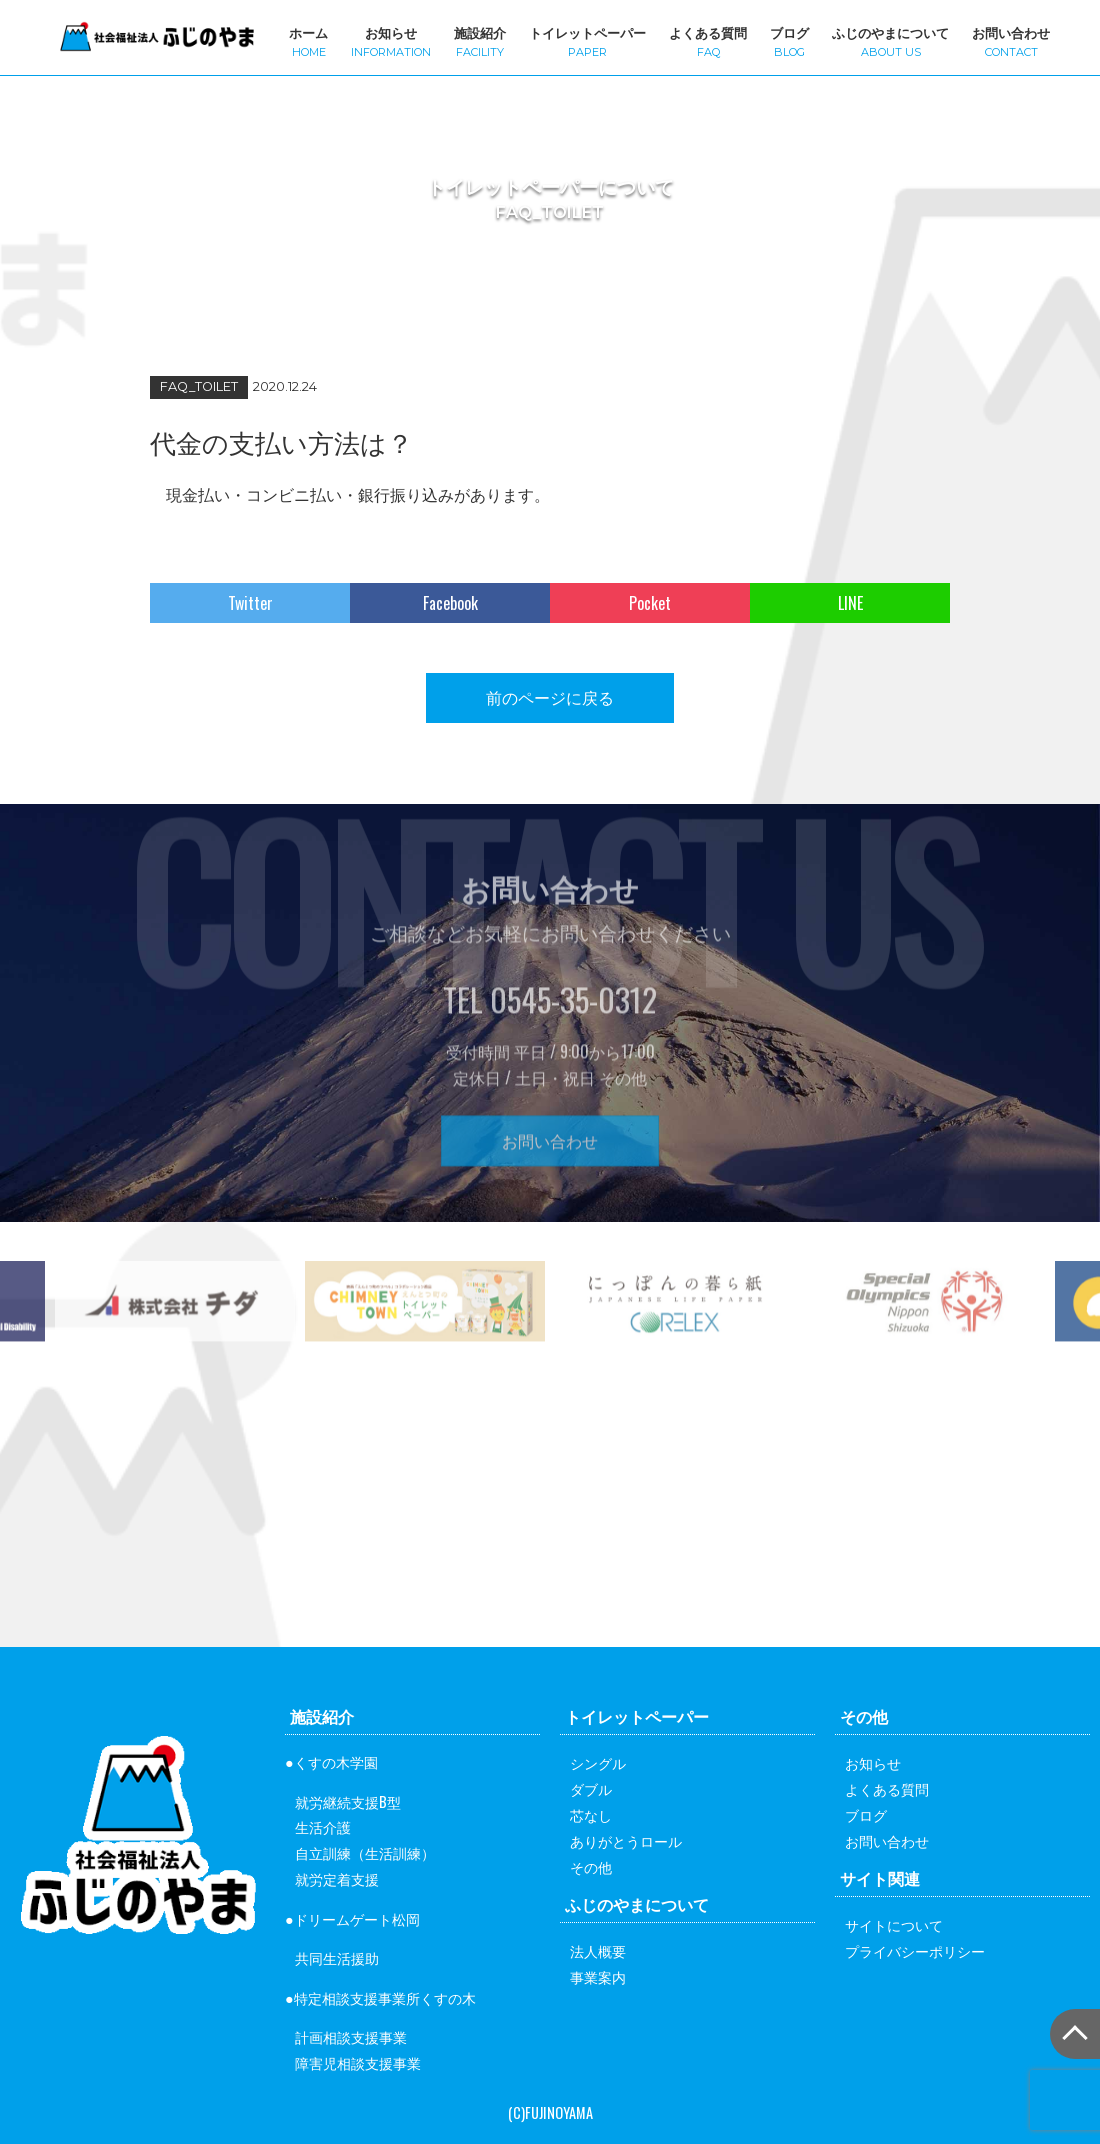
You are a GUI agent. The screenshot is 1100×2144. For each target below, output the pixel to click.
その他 (591, 1866)
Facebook (450, 603)
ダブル (591, 1788)
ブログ (789, 40)
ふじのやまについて (890, 40)
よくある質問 (708, 40)
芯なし (591, 1814)
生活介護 (323, 1826)
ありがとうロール (626, 1840)
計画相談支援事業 (351, 2036)
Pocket (650, 603)
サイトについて (894, 1924)
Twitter (250, 603)
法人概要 (598, 1950)
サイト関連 (880, 1878)
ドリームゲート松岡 (357, 1918)
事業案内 (598, 1976)
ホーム (308, 40)
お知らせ (391, 40)
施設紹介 (480, 40)
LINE (850, 603)
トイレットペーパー (587, 40)
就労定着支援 (337, 1878)
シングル (598, 1762)
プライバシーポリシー (915, 1950)
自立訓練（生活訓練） (365, 1852)
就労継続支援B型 (348, 1801)
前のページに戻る (550, 697)
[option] (425, 1344)
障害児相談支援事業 (358, 2062)
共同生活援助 (337, 1957)
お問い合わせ (1011, 40)
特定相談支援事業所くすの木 (385, 1997)
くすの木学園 (336, 1761)
